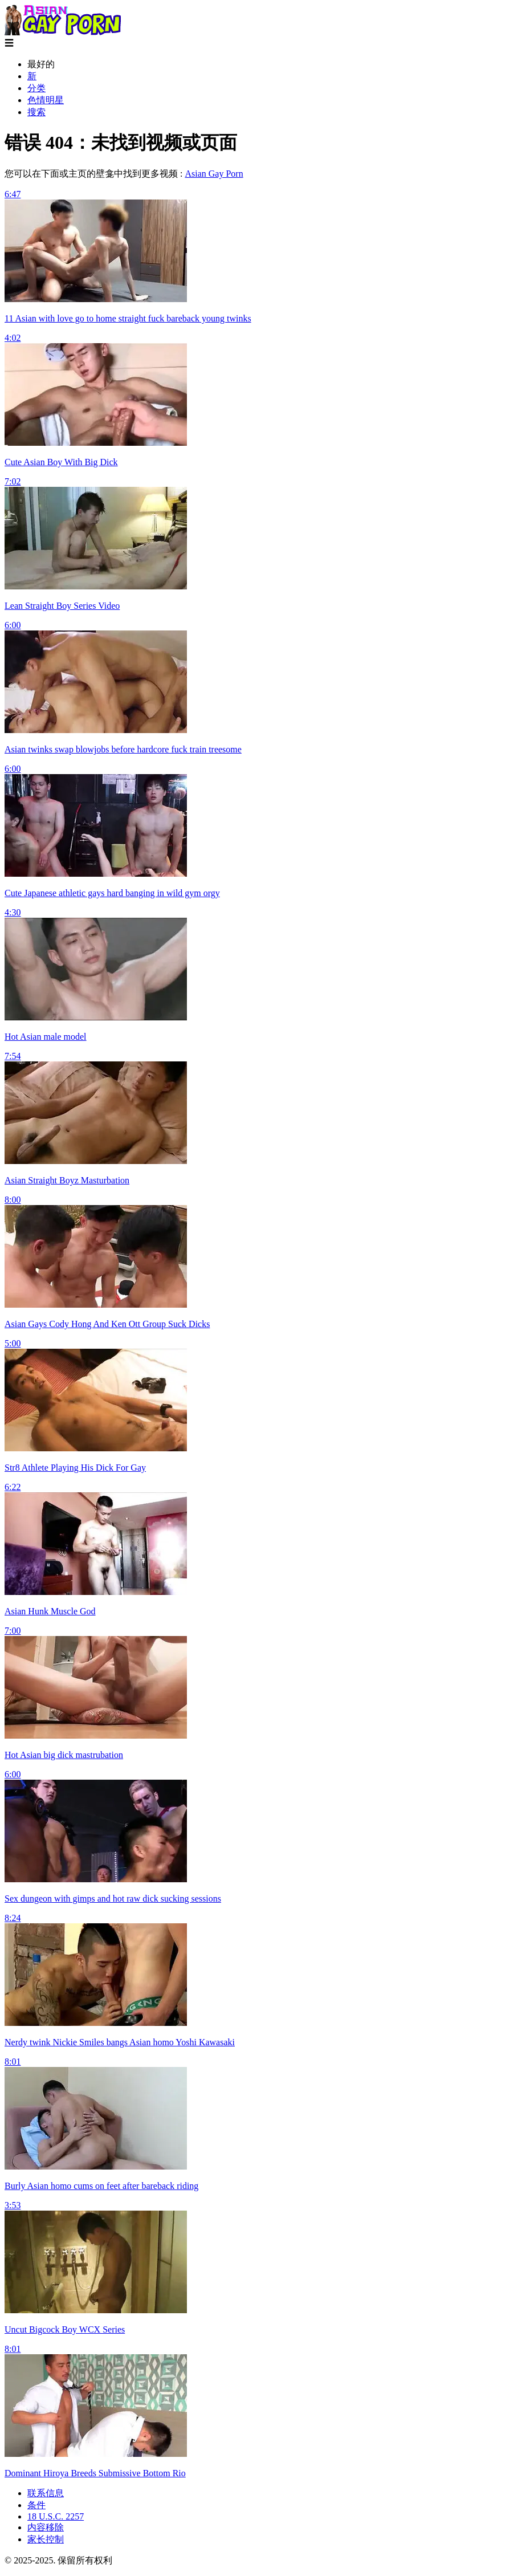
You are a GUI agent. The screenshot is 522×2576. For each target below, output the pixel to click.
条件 (36, 2505)
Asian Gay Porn (214, 173)
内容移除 (45, 2527)
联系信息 (45, 2493)
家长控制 (45, 2539)
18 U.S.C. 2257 (55, 2516)
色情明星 (45, 100)
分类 (36, 88)
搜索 (36, 112)
